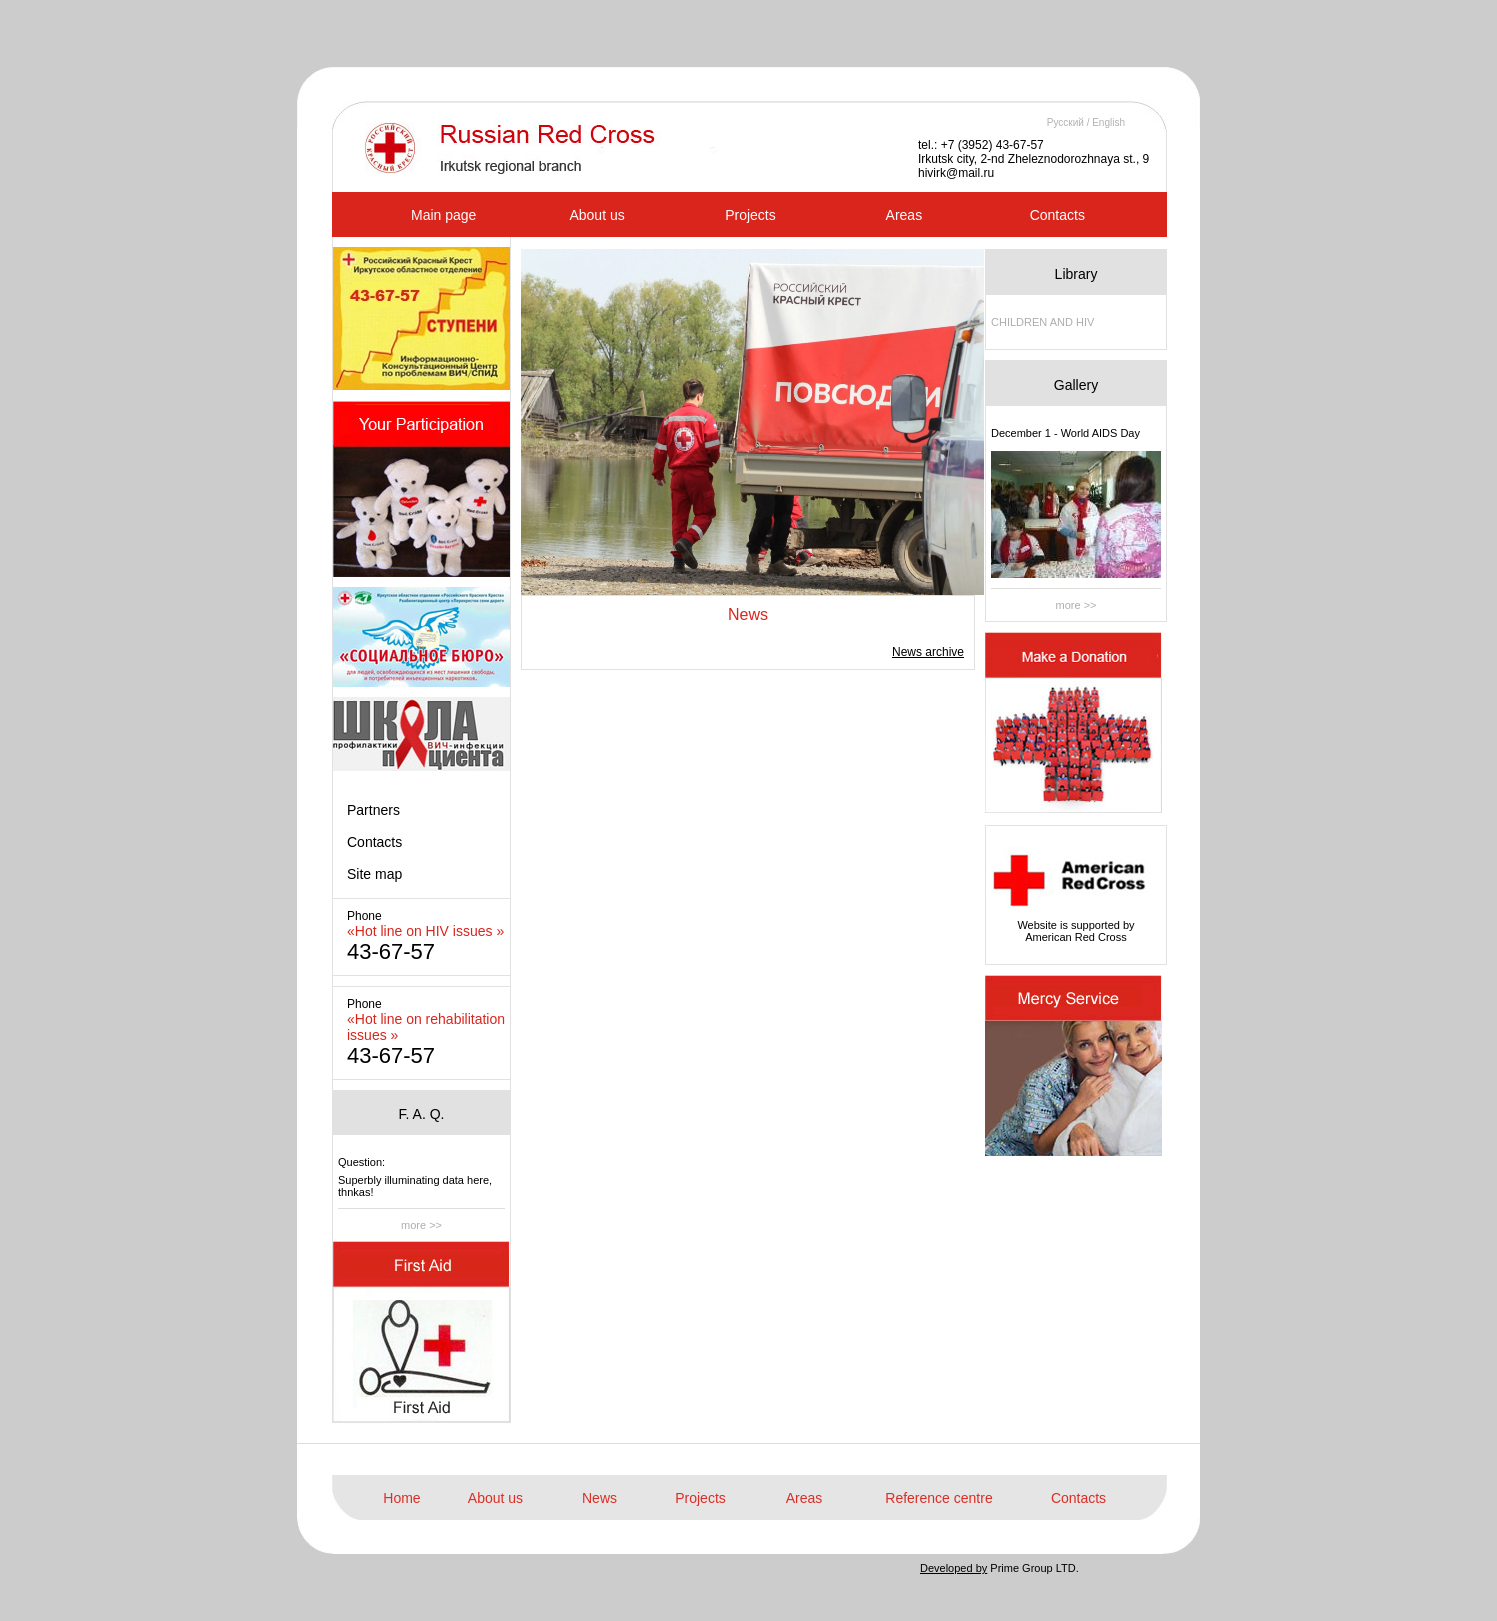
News (599, 1498)
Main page (443, 215)
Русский (1065, 122)
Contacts (1057, 215)
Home (401, 1498)
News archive (928, 652)
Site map (374, 874)
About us (596, 215)
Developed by (953, 1568)
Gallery (1076, 385)
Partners (373, 810)
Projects (750, 215)
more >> (421, 1225)
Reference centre (938, 1498)
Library (1076, 274)
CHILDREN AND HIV (1042, 322)
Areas (904, 215)
